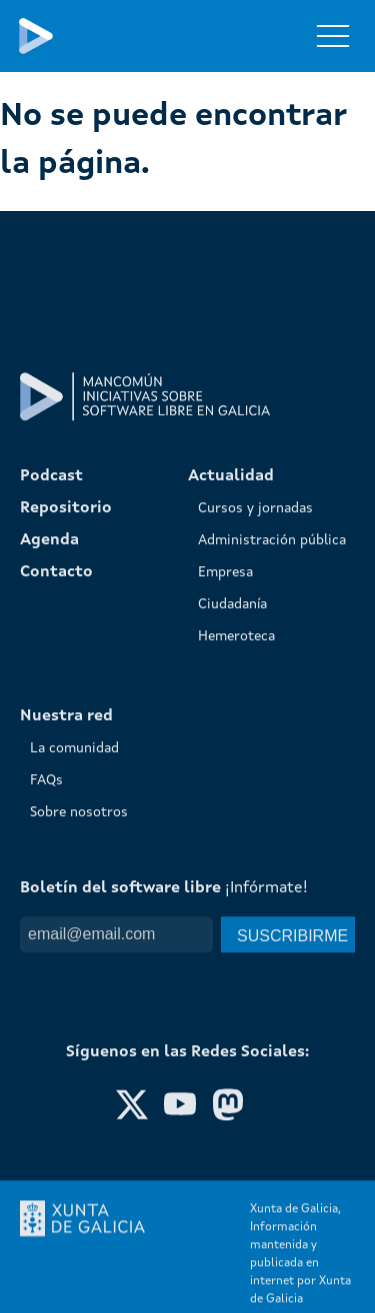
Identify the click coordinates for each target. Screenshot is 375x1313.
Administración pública (272, 861)
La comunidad (74, 1069)
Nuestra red (66, 1037)
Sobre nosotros (79, 1133)
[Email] (116, 1255)
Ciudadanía (232, 925)
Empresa (225, 893)
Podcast (51, 797)
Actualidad (231, 797)
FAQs (46, 1101)
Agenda (49, 861)
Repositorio (66, 829)
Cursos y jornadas (255, 829)
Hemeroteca (236, 957)
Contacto (56, 893)
